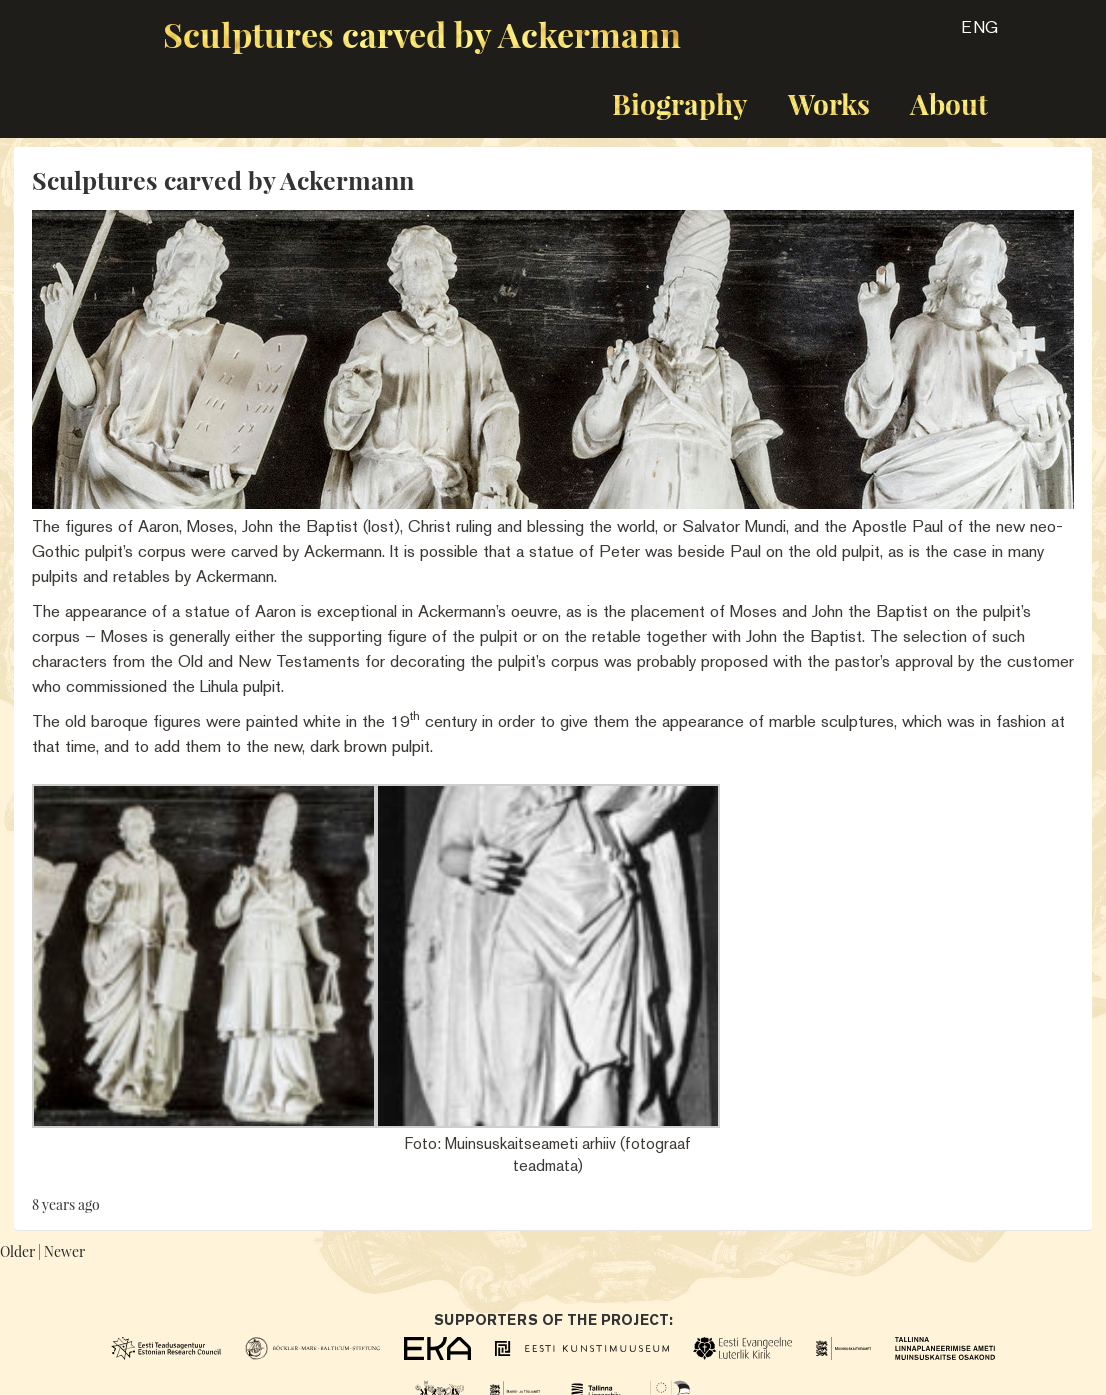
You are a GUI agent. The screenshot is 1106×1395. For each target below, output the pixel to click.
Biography (680, 103)
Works (829, 103)
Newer (64, 1251)
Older (17, 1251)
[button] (962, 34)
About (949, 103)
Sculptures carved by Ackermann (422, 34)
